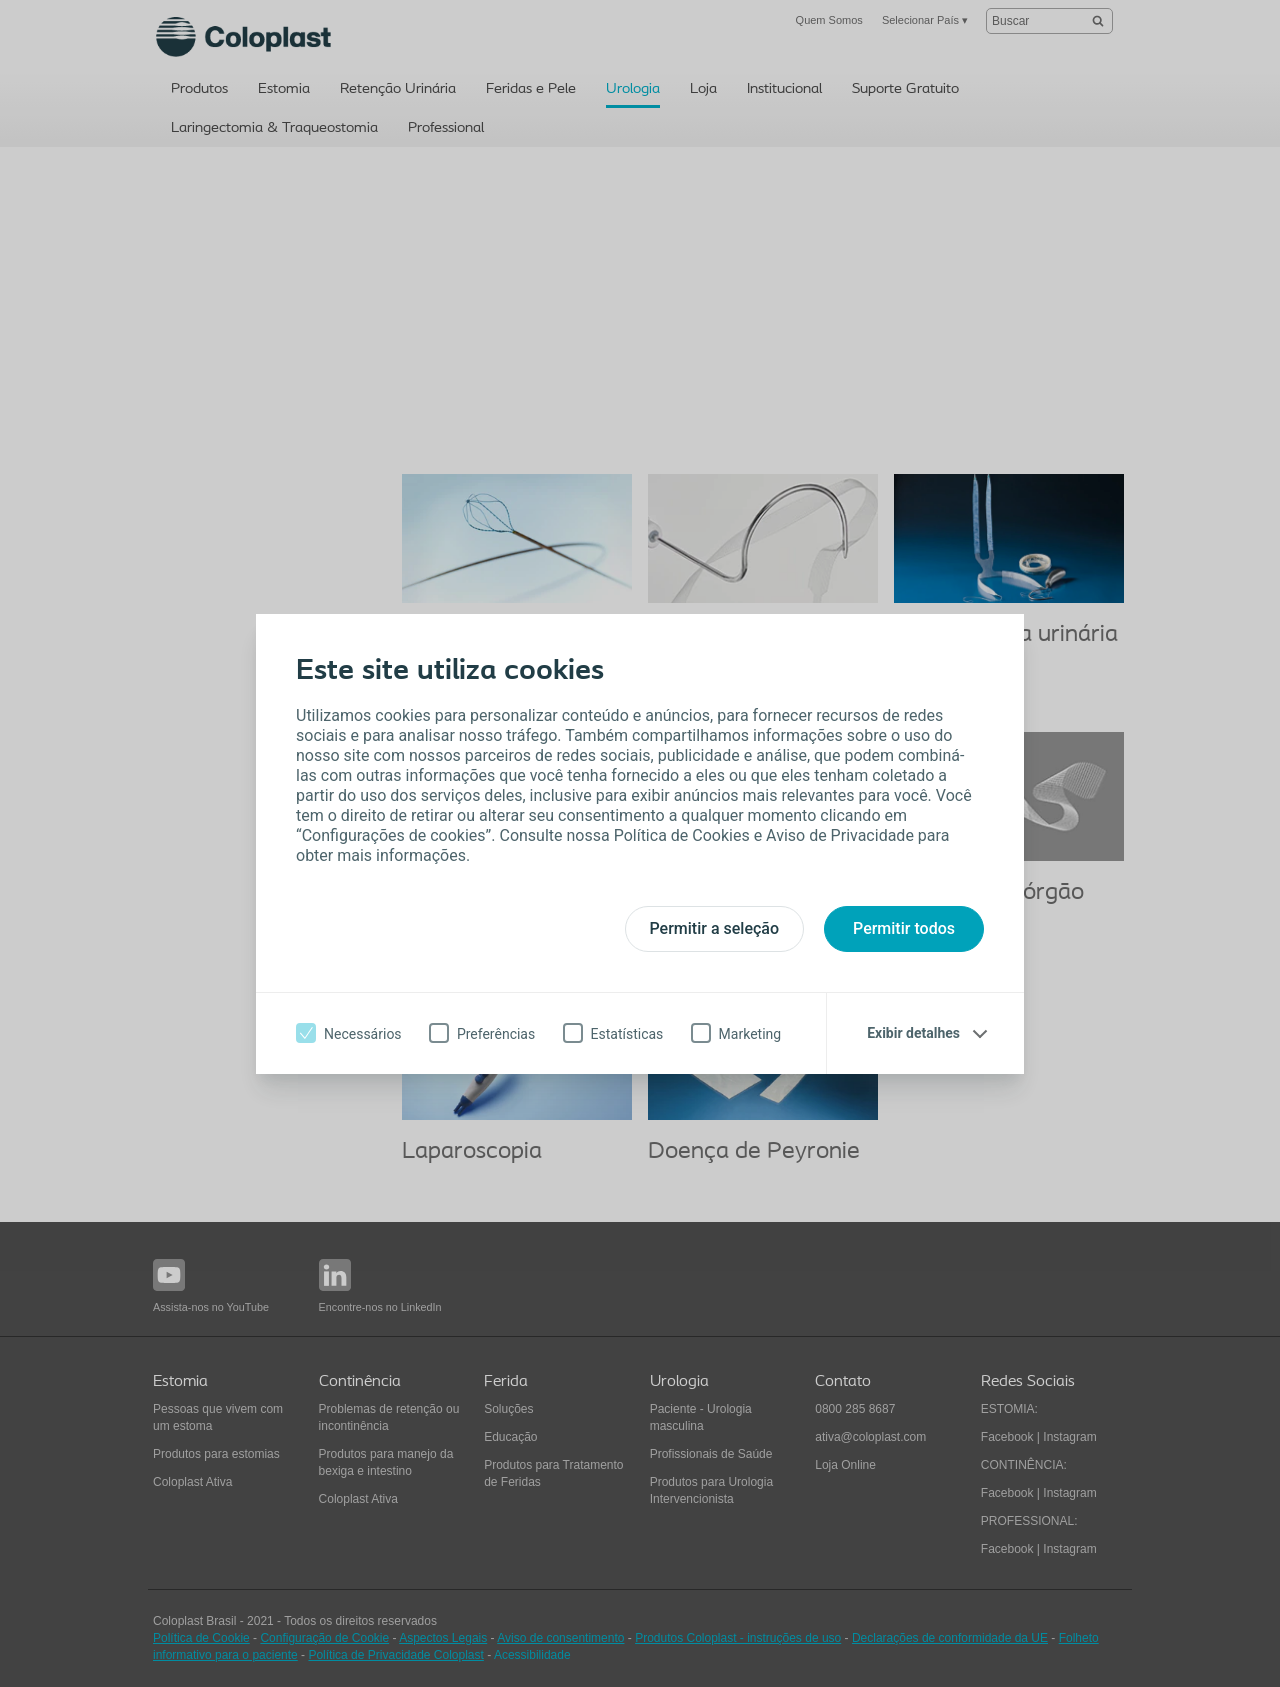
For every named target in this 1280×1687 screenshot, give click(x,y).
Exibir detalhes (913, 1033)
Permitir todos (904, 928)
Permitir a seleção (715, 928)
